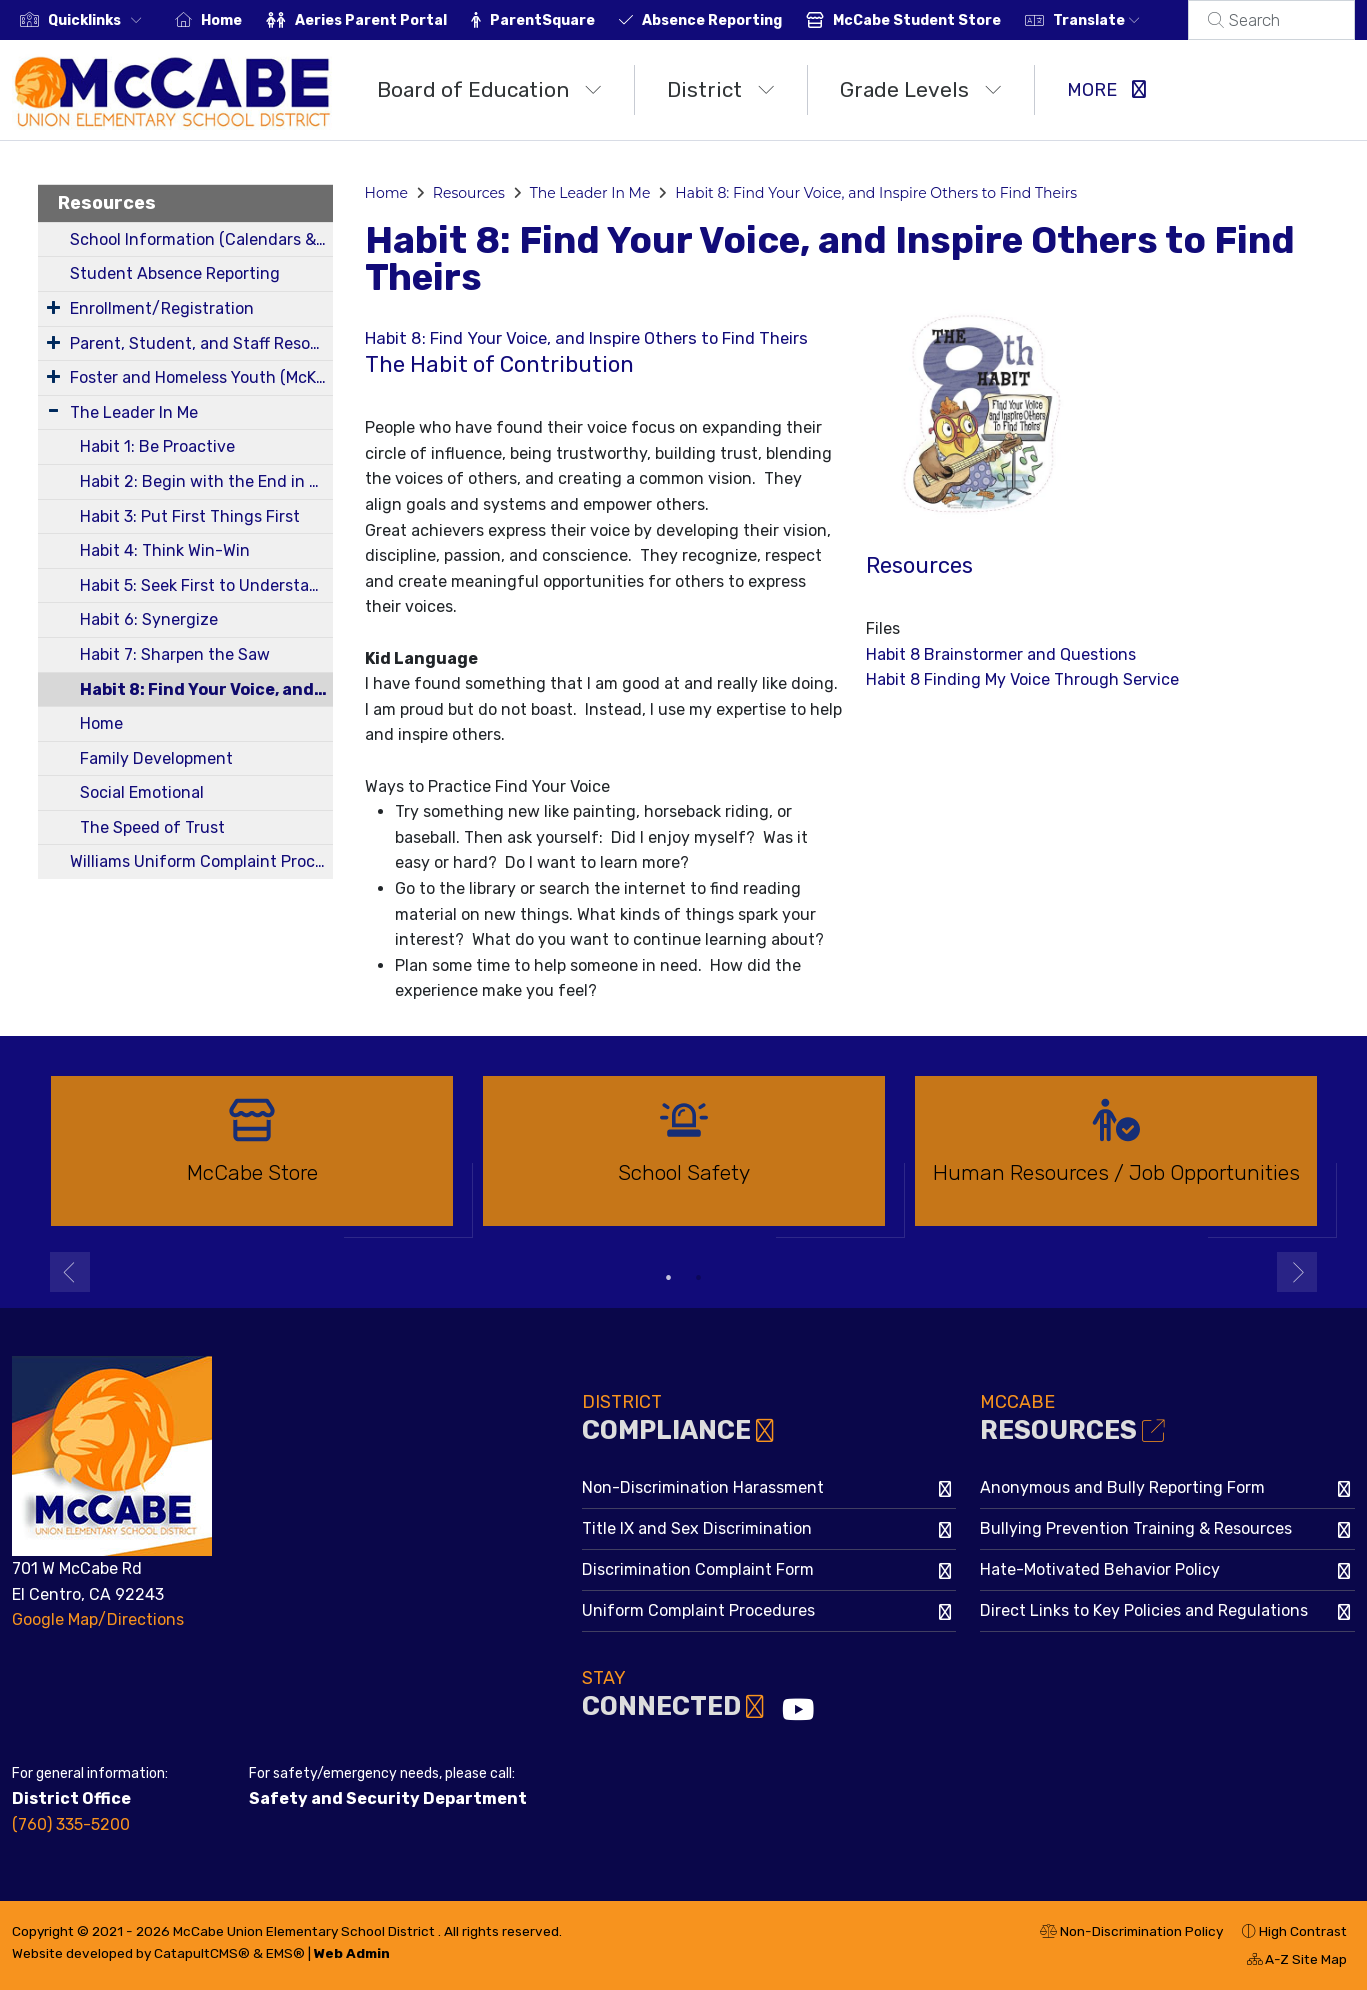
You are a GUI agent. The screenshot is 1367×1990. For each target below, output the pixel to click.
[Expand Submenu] (53, 307)
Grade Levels (921, 89)
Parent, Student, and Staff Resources (201, 343)
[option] (252, 1159)
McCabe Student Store (941, 20)
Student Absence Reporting (175, 273)
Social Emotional (142, 792)
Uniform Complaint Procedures (698, 1610)
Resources (107, 203)
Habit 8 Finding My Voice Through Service (1022, 679)
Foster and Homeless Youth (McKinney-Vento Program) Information (201, 377)
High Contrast (1303, 1931)
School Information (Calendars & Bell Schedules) (201, 239)
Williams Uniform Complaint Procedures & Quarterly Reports (201, 861)
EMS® (285, 1953)
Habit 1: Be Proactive (157, 446)
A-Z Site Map (1297, 1962)
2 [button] (699, 1278)
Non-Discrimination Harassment (703, 1487)
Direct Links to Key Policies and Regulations (1144, 1610)
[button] (99, 20)
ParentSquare (566, 20)
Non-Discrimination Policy (1131, 1934)
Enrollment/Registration (162, 308)
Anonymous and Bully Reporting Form (1122, 1487)
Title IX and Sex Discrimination (697, 1528)
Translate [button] (1120, 20)
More (1106, 90)
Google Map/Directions (98, 1619)
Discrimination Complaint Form (698, 1569)
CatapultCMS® (202, 1953)
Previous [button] (70, 1272)
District (721, 89)
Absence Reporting (736, 20)
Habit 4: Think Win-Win (165, 550)
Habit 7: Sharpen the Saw (175, 654)
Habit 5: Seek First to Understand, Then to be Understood (206, 585)
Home (245, 20)
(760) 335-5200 (71, 1824)
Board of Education (489, 89)
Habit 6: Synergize (149, 619)
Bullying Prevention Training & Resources (1136, 1528)
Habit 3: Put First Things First (190, 516)
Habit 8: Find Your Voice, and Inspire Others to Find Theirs (206, 689)
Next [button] (1297, 1272)
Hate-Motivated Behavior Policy (1100, 1569)
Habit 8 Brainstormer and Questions (1001, 654)
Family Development (156, 758)
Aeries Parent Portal (395, 20)
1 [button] (669, 1278)
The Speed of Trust (152, 827)
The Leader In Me (134, 412)
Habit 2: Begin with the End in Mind (206, 481)
